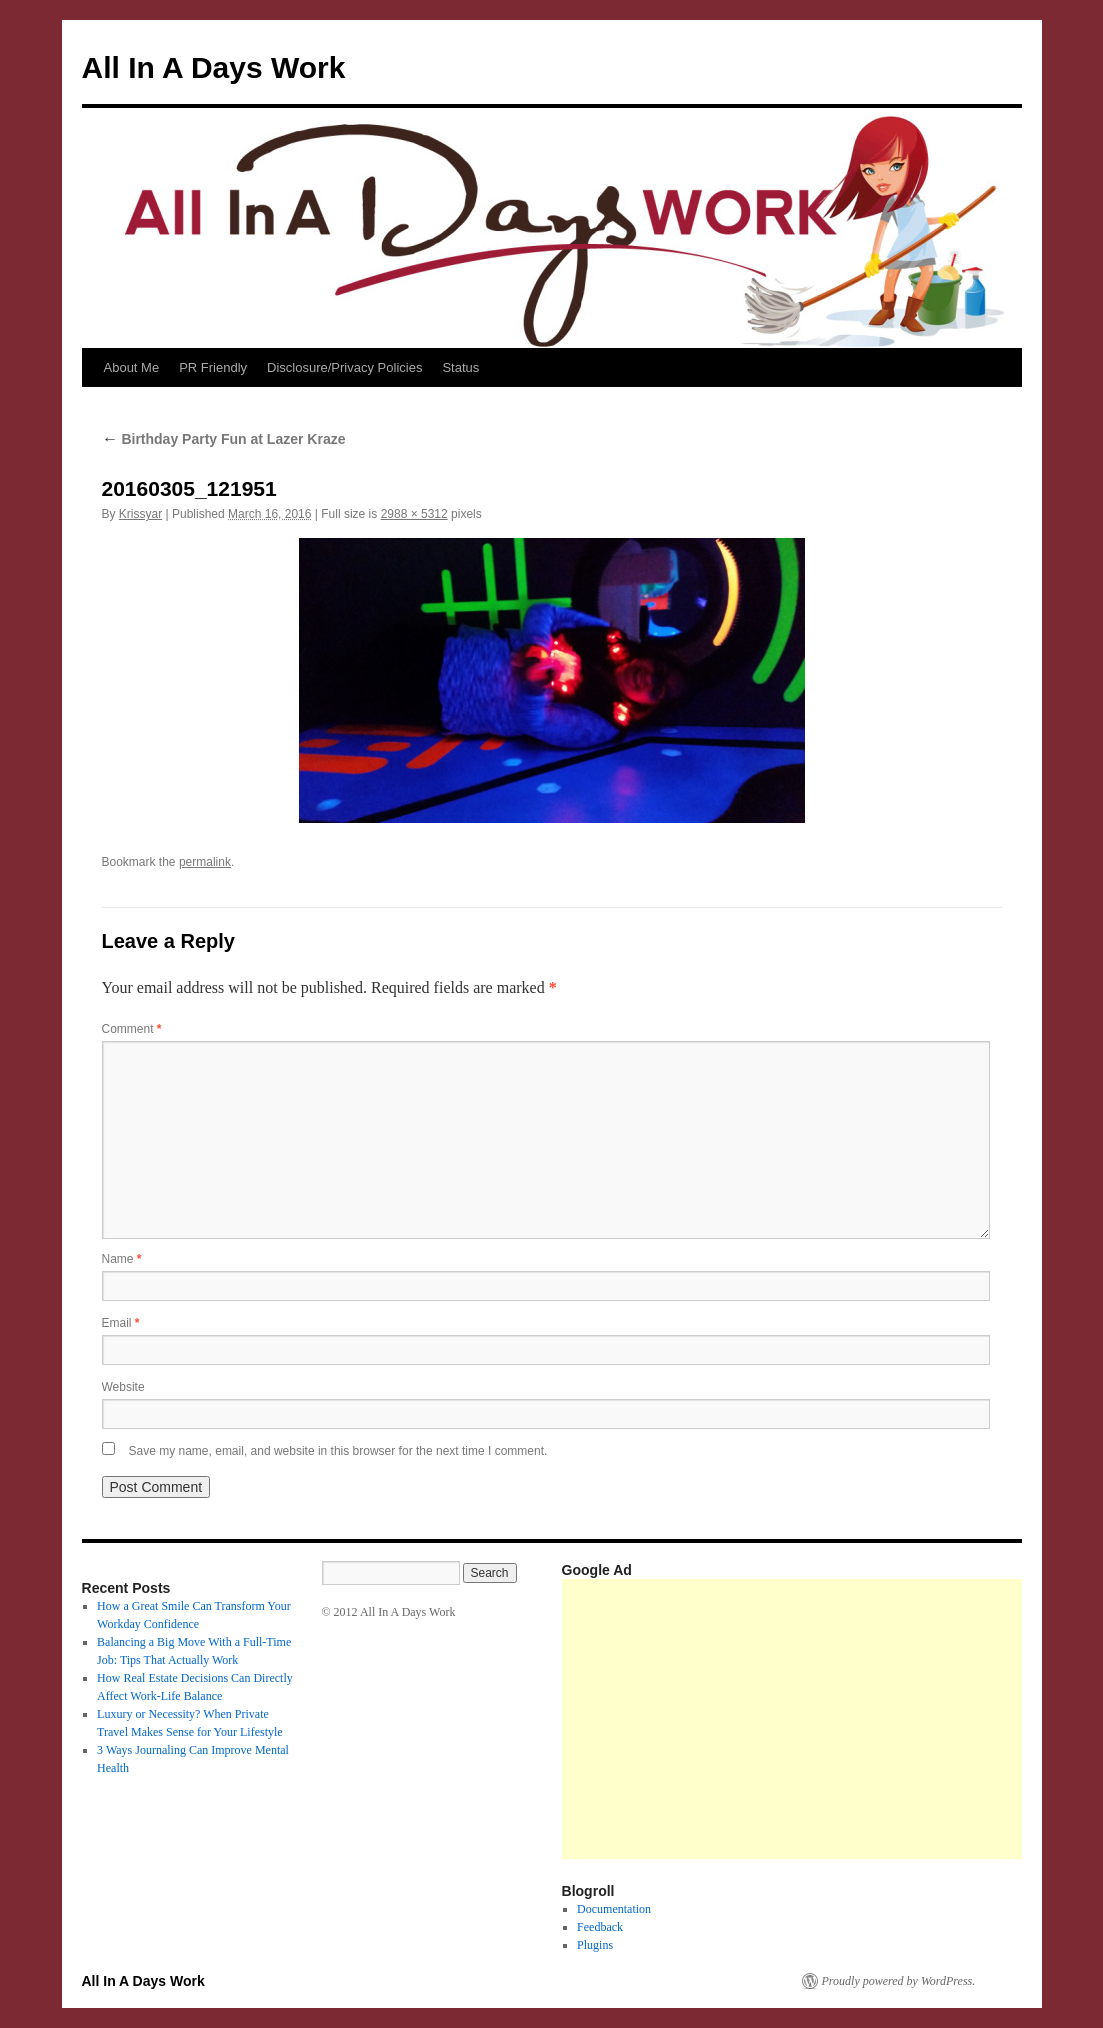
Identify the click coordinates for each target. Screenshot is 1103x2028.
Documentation (614, 1909)
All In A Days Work (214, 67)
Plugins (595, 1945)
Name (122, 1259)
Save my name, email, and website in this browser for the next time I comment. (338, 1451)
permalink (205, 862)
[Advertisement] (832, 1719)
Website (123, 1387)
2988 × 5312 (414, 514)
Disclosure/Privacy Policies (344, 367)
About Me (132, 367)
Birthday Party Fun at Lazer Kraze (224, 439)
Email (121, 1323)
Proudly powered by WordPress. (899, 1981)
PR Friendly (213, 367)
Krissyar (140, 514)
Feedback (600, 1927)
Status (460, 367)
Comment (132, 1029)
